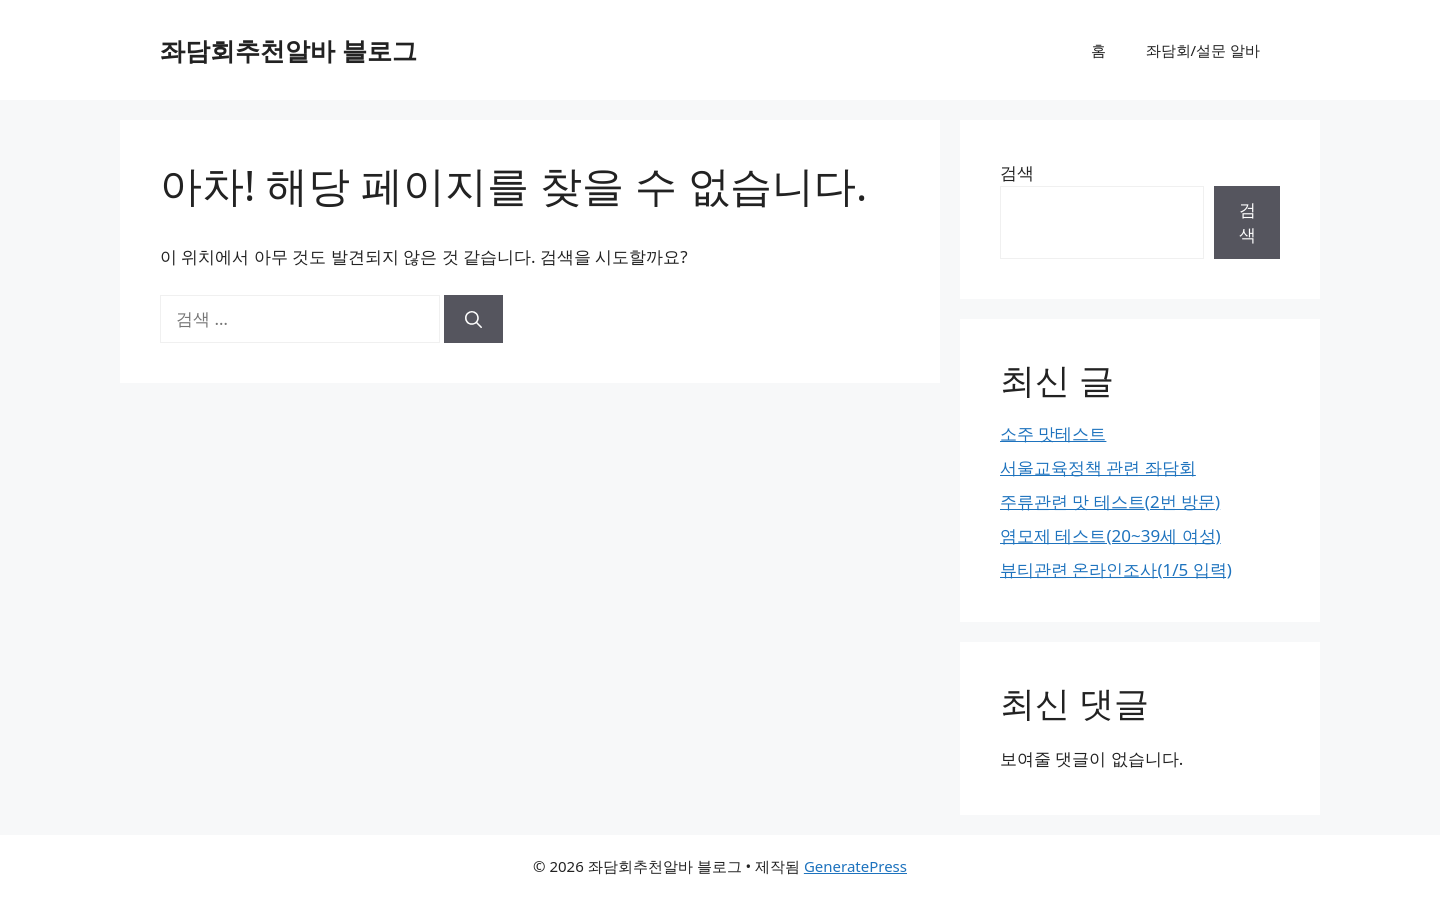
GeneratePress (855, 866)
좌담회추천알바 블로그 (288, 50)
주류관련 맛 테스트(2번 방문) (1110, 501)
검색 (1017, 172)
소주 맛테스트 (1053, 433)
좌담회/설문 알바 (1203, 50)
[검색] (473, 319)
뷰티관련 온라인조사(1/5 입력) (1116, 569)
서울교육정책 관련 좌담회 (1098, 467)
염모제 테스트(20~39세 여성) (1110, 535)
